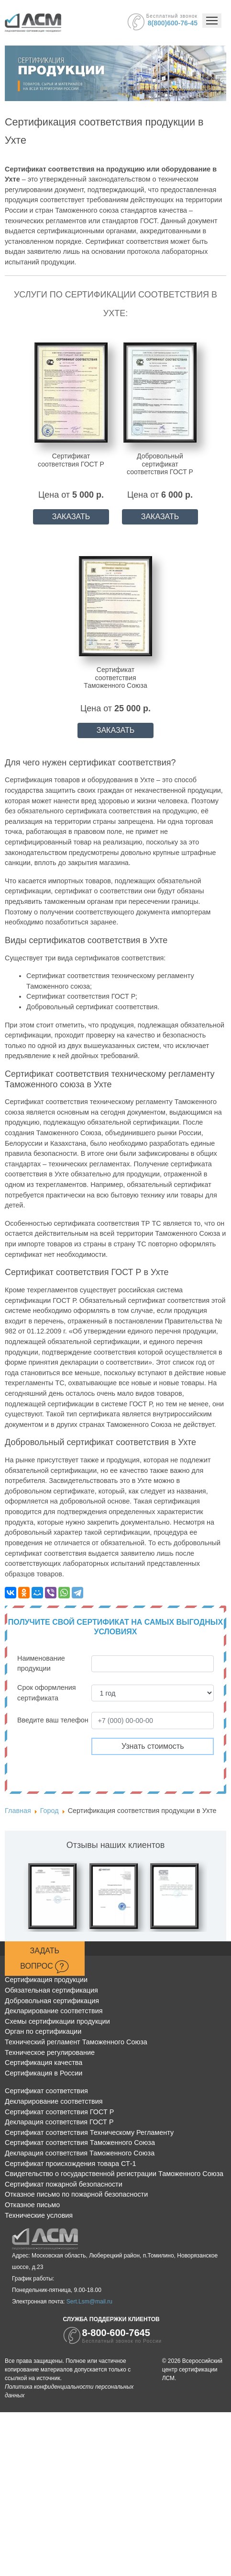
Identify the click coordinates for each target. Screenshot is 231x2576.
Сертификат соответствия (46, 2091)
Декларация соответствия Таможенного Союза (79, 2153)
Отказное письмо (32, 2205)
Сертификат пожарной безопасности (63, 2184)
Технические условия (39, 2215)
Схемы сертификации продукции (57, 2021)
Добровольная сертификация (52, 2001)
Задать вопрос (44, 1960)
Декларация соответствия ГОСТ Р (59, 2122)
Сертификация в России (43, 2073)
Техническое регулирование (50, 2052)
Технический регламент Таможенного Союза (76, 2042)
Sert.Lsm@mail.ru (89, 2301)
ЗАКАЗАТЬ (71, 517)
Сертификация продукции (46, 1979)
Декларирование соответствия (53, 2011)
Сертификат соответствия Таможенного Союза (80, 2142)
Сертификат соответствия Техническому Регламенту (89, 2132)
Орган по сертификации (43, 2031)
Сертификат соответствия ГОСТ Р (59, 2112)
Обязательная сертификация (51, 1990)
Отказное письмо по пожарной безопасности (76, 2194)
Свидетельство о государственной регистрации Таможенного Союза (114, 2173)
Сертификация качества (43, 2062)
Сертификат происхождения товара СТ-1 (70, 2163)
